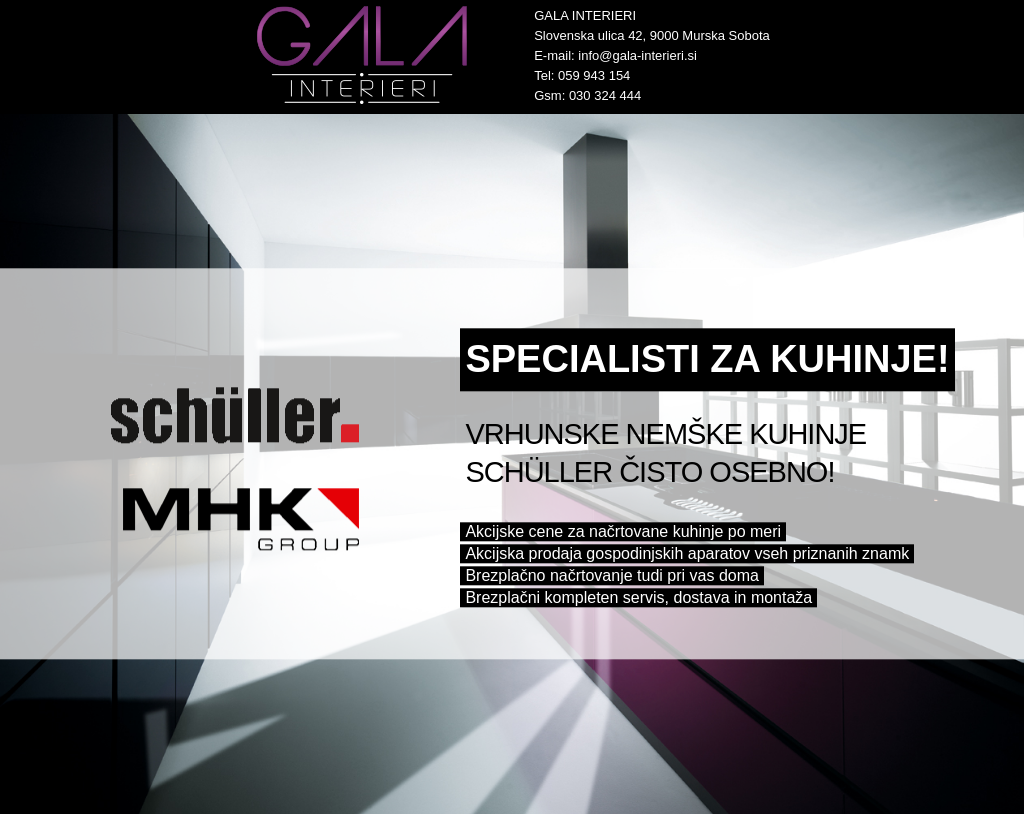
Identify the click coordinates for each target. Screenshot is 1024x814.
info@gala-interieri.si (637, 55)
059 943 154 (594, 75)
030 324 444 (605, 95)
